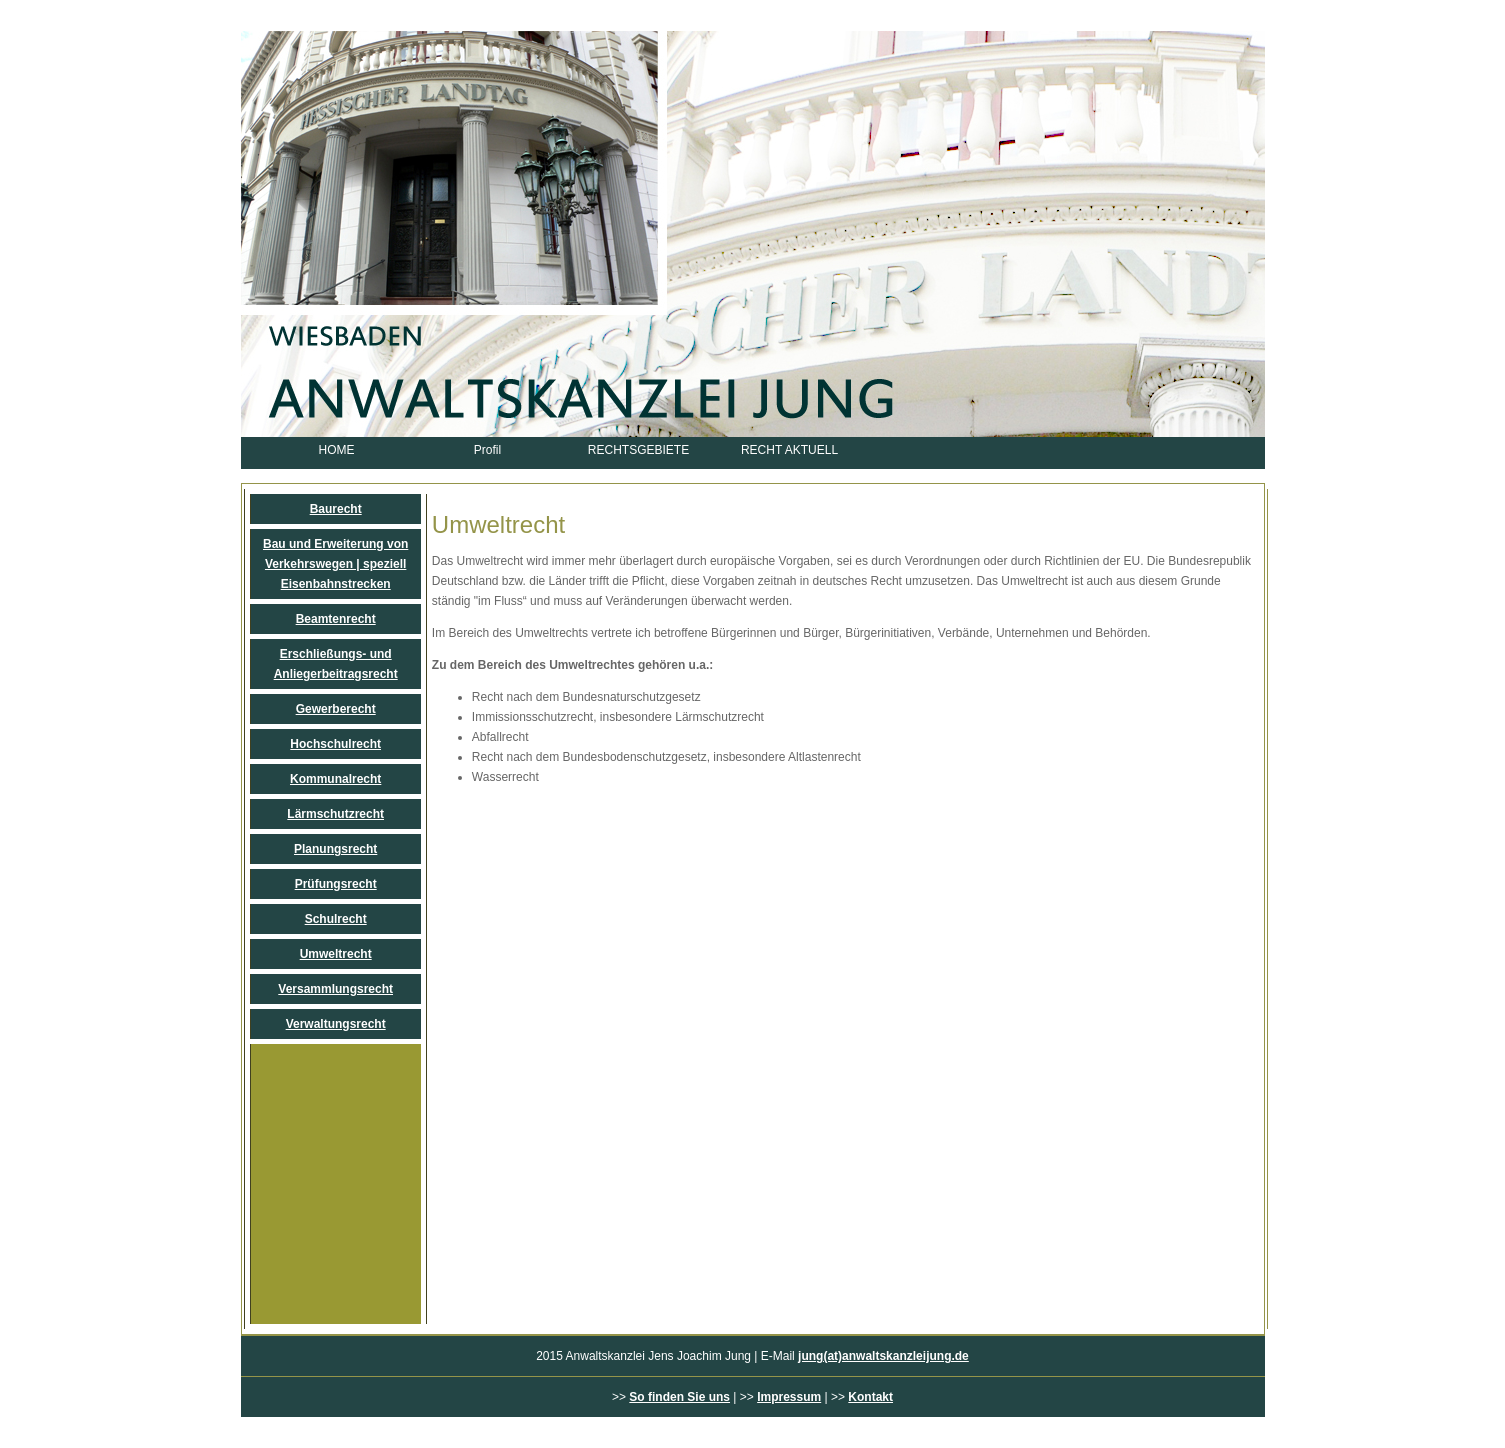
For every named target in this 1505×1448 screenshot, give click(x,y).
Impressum (789, 1397)
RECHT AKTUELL (789, 450)
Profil (487, 450)
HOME (337, 450)
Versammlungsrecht (335, 989)
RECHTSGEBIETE (638, 450)
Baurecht (336, 509)
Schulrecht (336, 919)
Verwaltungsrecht (336, 1024)
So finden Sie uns (679, 1397)
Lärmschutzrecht (335, 814)
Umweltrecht (336, 954)
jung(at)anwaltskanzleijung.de (883, 1356)
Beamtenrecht (336, 619)
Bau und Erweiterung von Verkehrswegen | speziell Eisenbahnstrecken (335, 564)
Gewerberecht (336, 709)
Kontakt (870, 1397)
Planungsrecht (335, 849)
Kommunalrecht (335, 779)
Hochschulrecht (335, 744)
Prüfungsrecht (336, 884)
